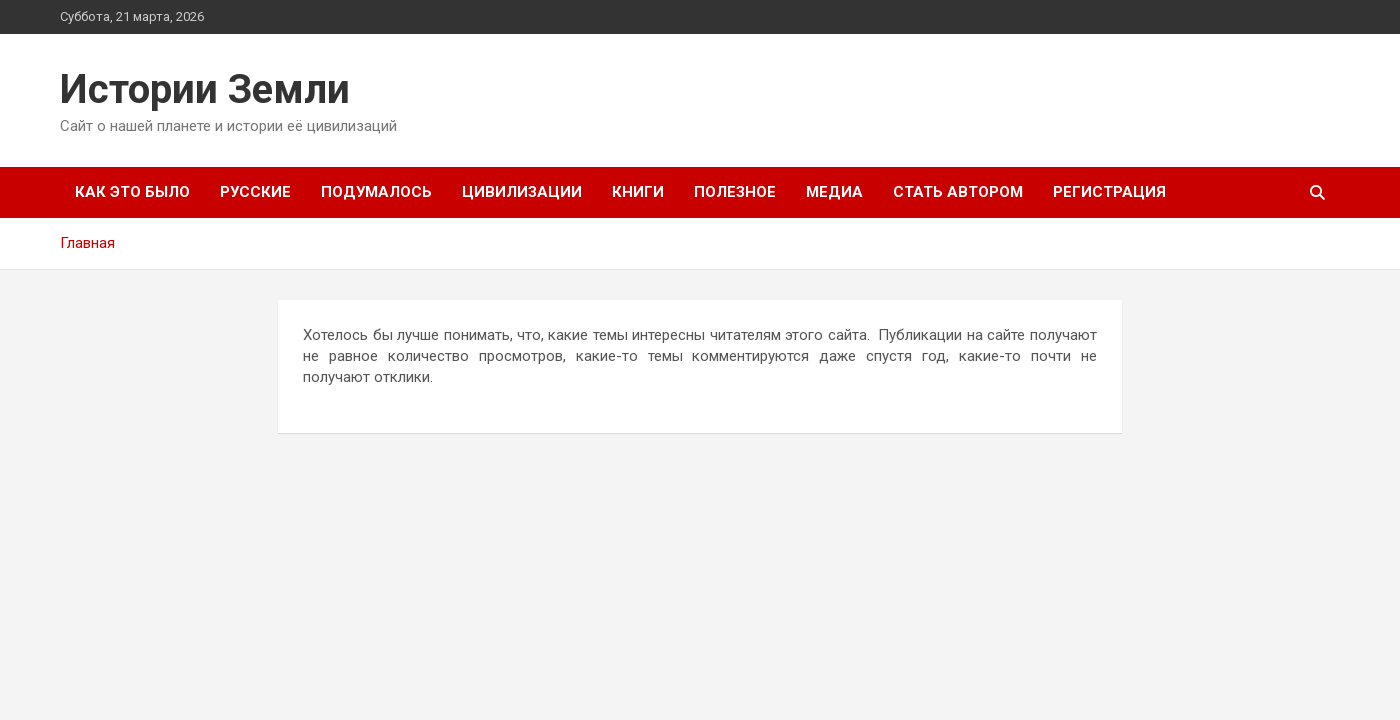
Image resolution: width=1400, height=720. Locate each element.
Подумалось (376, 192)
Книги (638, 192)
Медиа (834, 192)
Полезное (735, 192)
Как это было (132, 192)
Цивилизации (522, 192)
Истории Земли (205, 89)
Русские (255, 192)
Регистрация (1109, 192)
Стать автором (958, 192)
